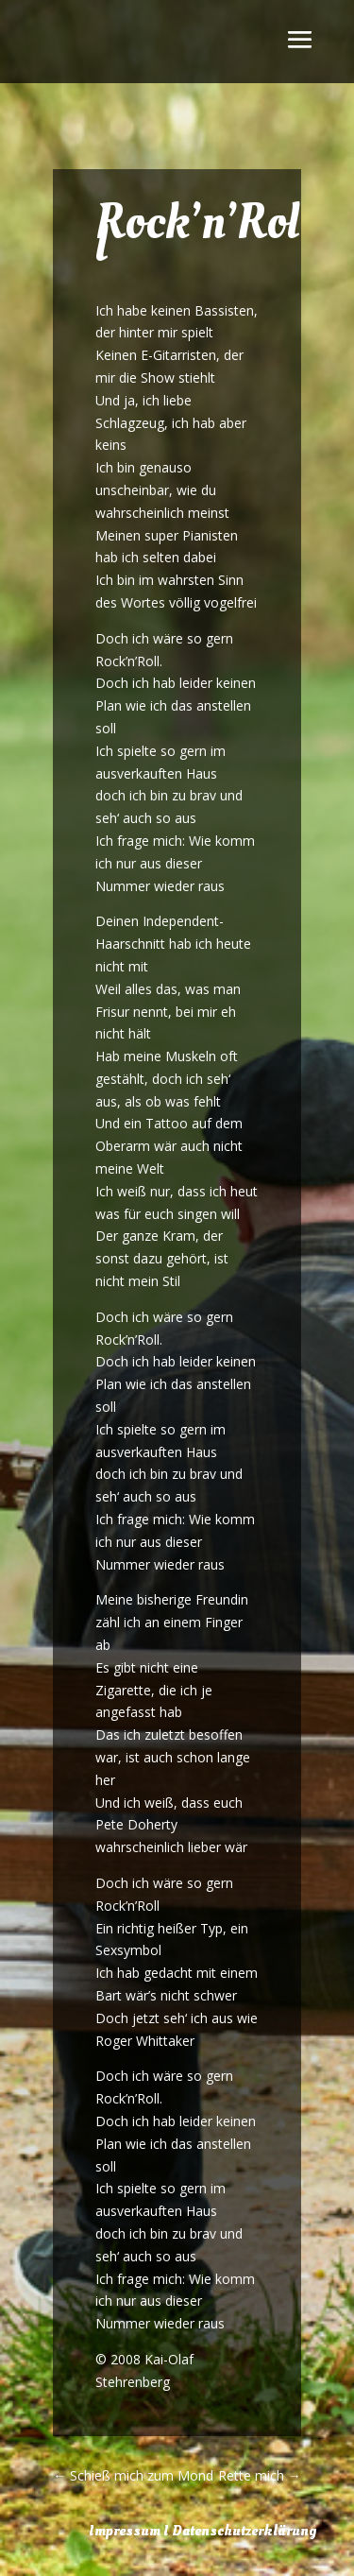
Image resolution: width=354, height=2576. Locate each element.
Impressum (124, 2530)
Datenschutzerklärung (244, 2530)
